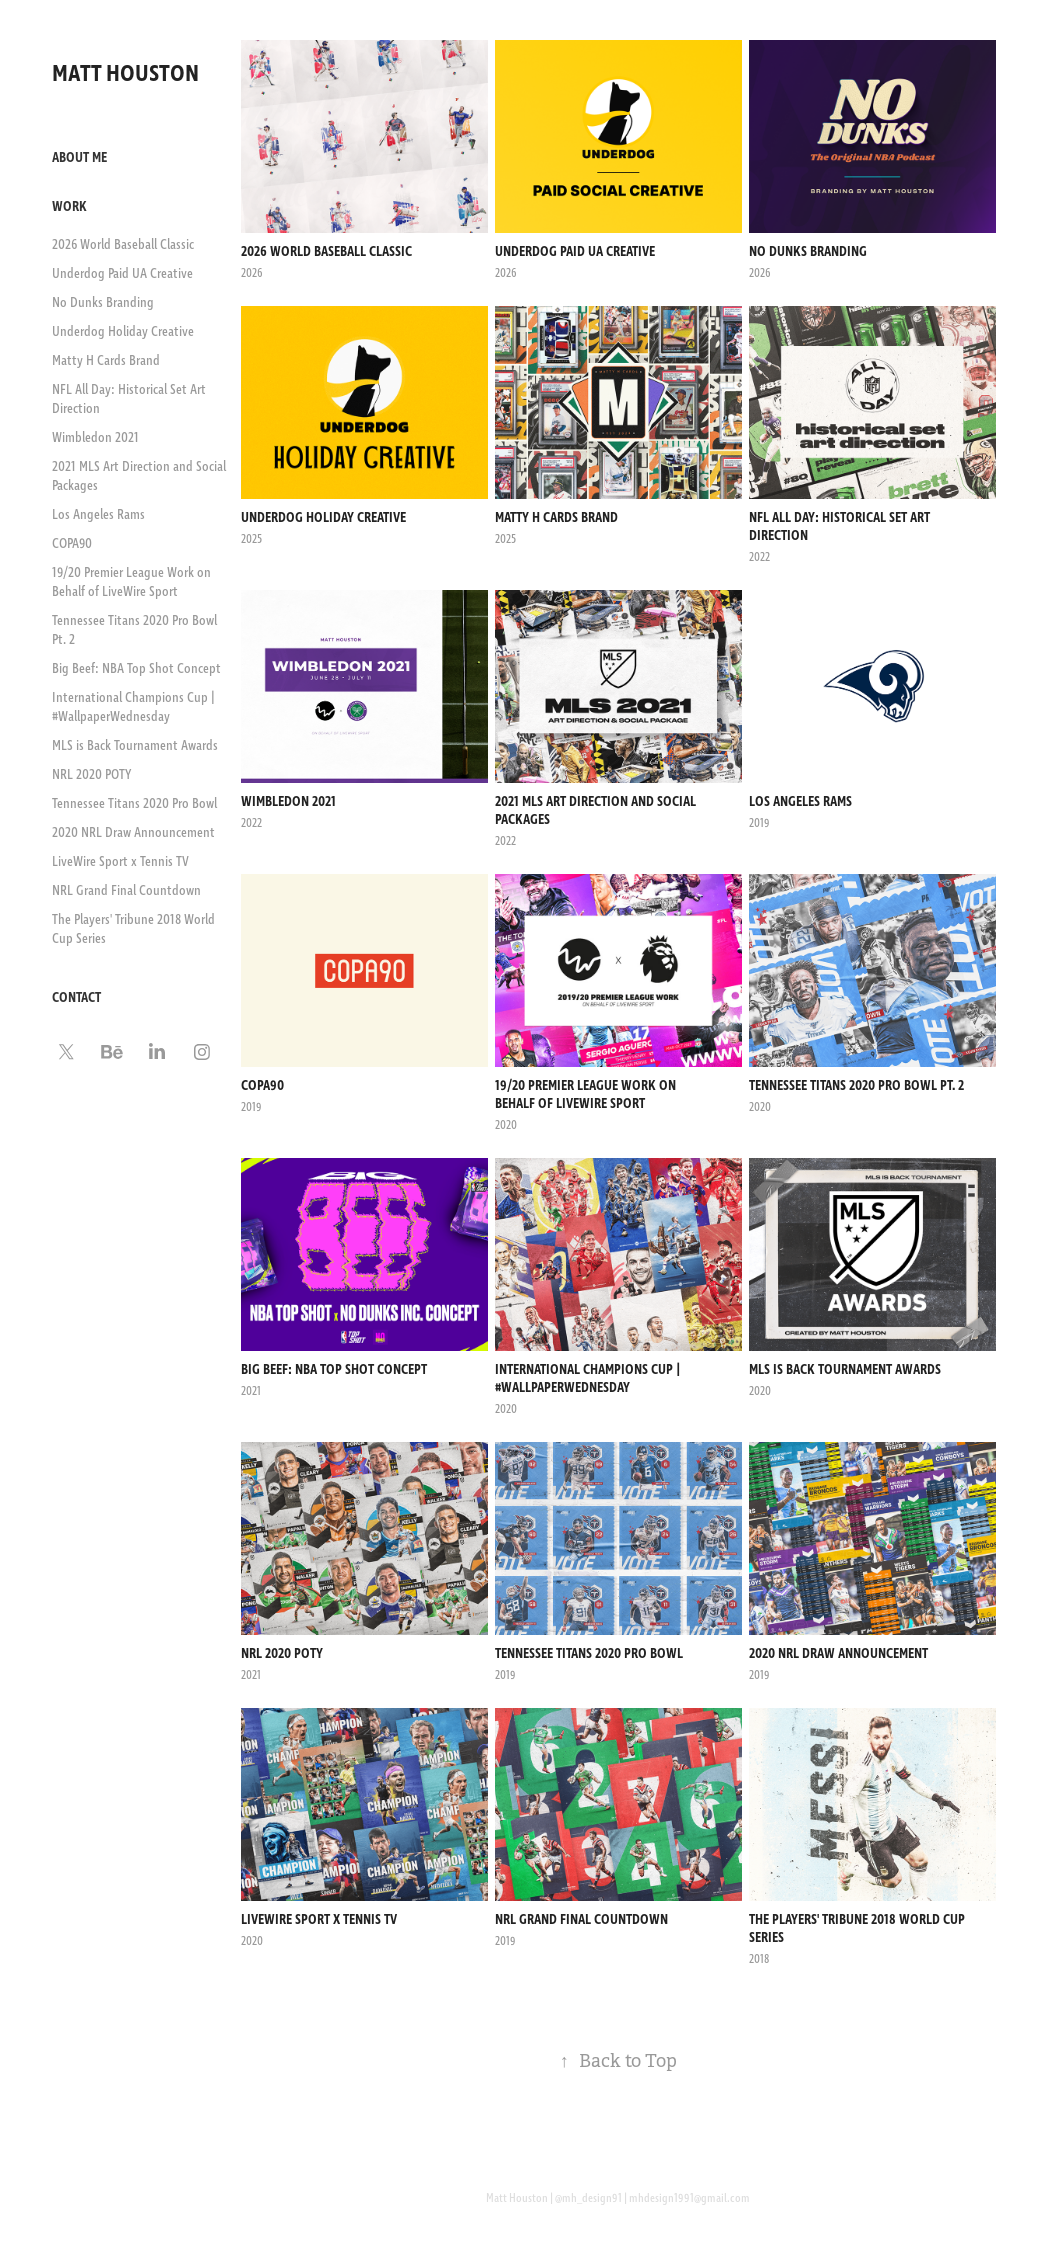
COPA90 (72, 544)
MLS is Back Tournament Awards (135, 746)
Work (69, 207)
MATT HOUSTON (127, 74)
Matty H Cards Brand (106, 361)
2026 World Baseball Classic (123, 245)
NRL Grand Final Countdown (126, 891)
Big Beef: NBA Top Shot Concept (136, 669)
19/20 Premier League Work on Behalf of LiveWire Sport (131, 582)
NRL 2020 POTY (91, 775)
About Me (79, 158)
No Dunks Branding (103, 303)
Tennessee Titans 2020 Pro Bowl (134, 804)
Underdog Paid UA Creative (122, 274)
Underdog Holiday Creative (123, 332)
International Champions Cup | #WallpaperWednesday (133, 707)
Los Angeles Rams (98, 515)
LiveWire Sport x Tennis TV (120, 862)
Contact (76, 998)
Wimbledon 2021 (95, 438)
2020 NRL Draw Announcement (133, 833)
